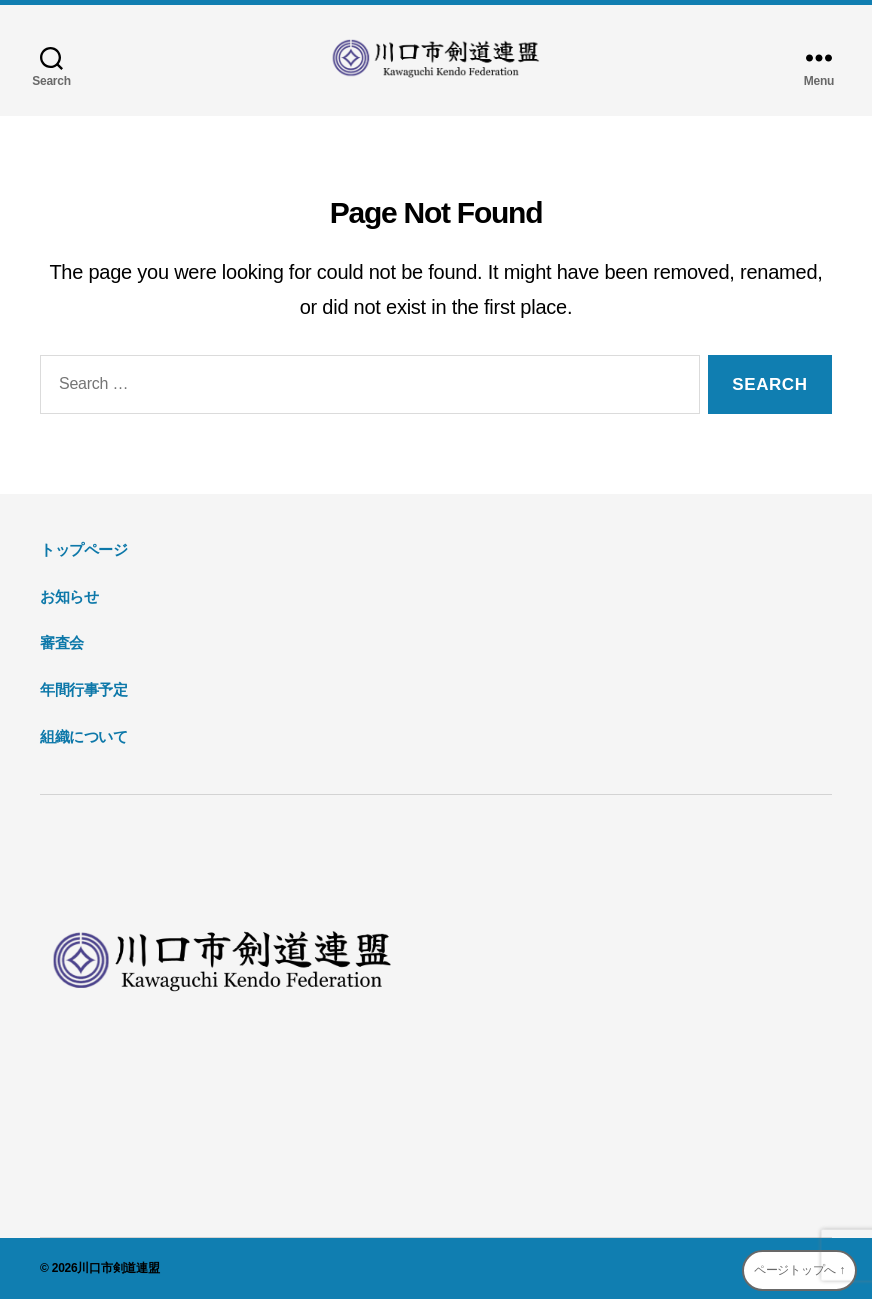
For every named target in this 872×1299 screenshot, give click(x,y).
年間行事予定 (84, 689)
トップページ (84, 549)
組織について (84, 736)
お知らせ (69, 596)
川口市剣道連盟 (118, 1268)
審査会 (62, 642)
